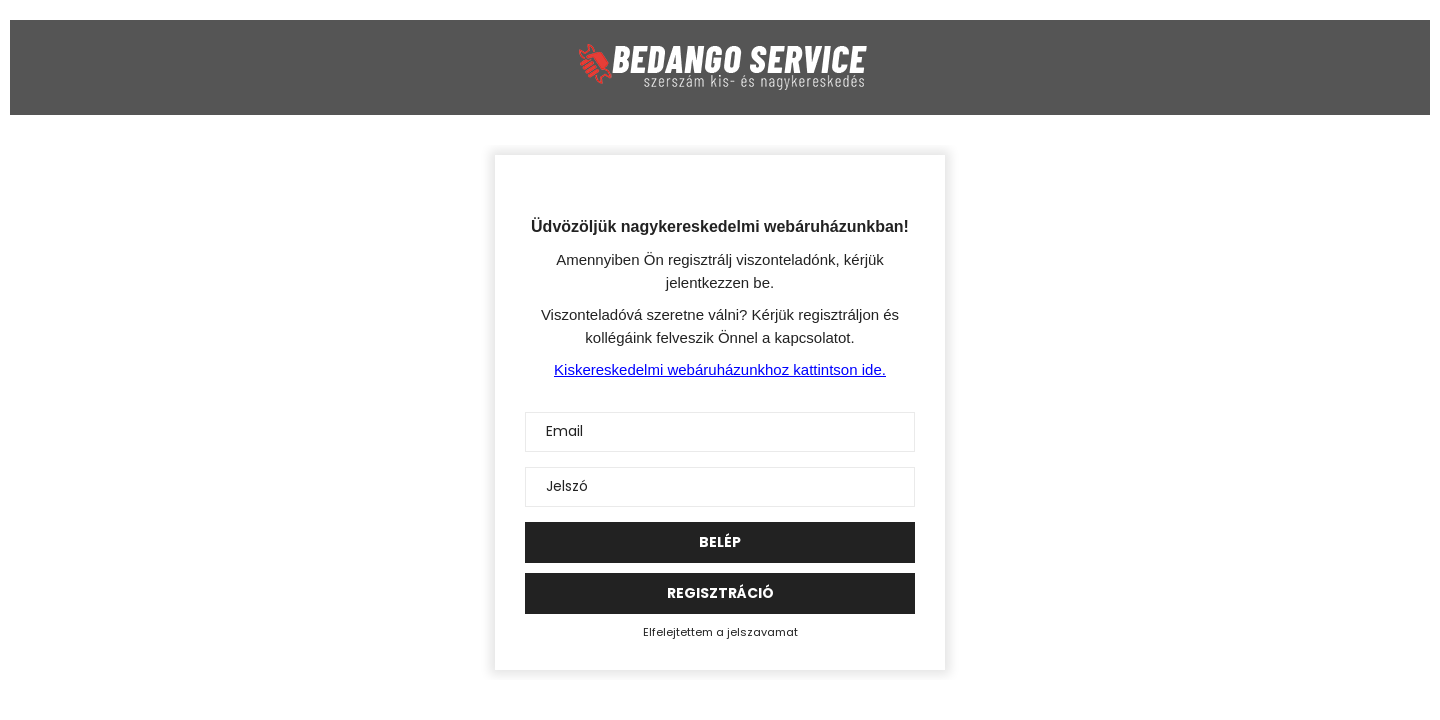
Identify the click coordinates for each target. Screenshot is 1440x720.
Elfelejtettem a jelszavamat (720, 632)
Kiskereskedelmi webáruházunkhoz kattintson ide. (720, 369)
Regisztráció (720, 593)
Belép (720, 542)
